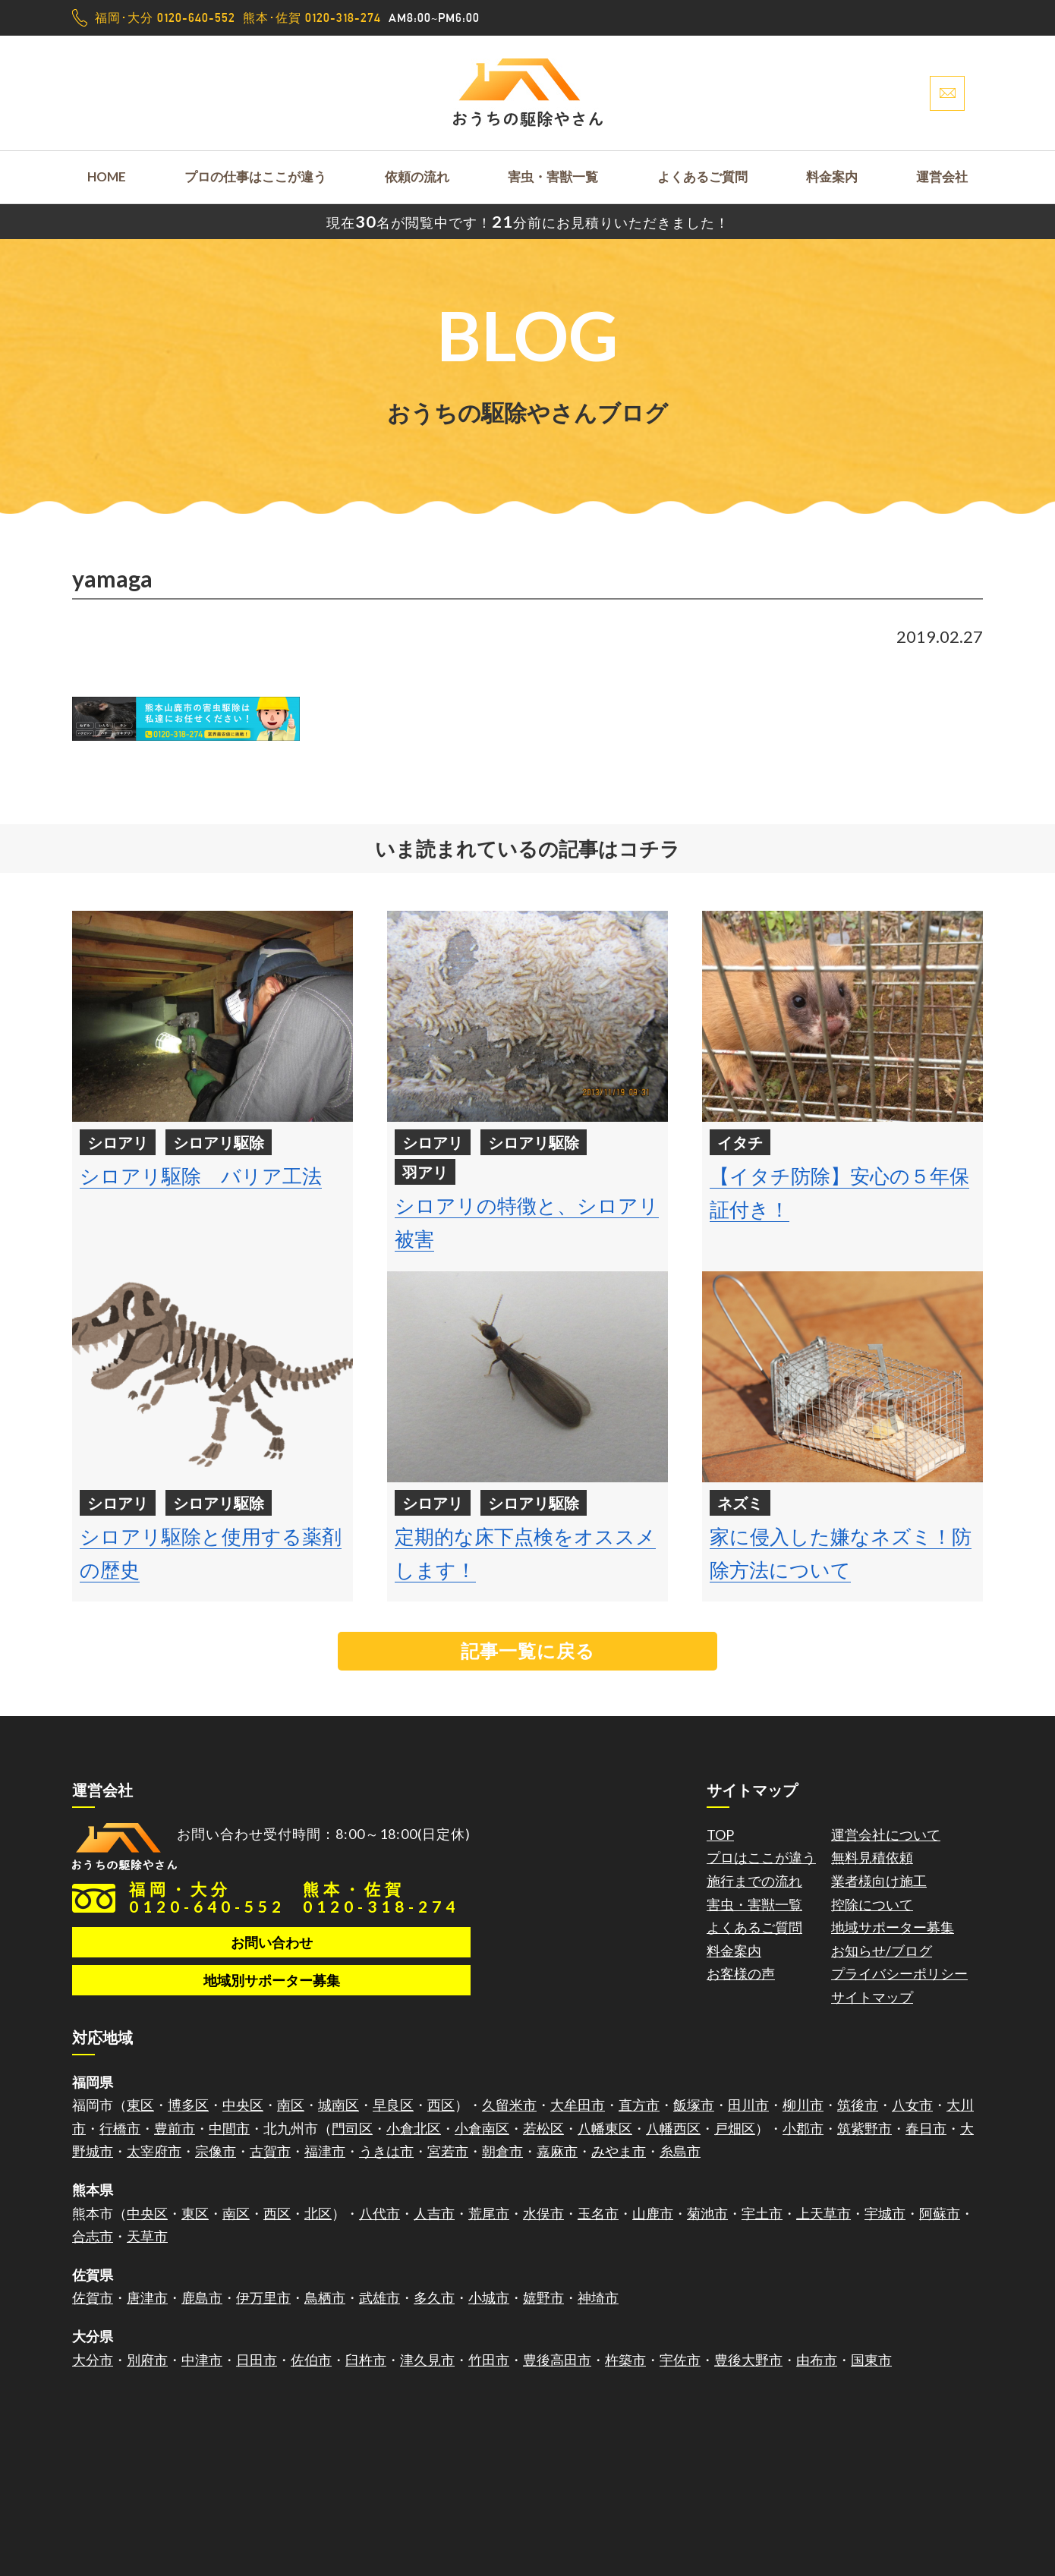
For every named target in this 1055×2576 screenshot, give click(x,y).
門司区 (352, 2128)
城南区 (338, 2104)
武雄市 (379, 2297)
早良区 (393, 2104)
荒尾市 (488, 2213)
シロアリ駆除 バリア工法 (201, 1176)
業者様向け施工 (879, 1880)
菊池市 (707, 2213)
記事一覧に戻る (528, 1650)
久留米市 (509, 2104)
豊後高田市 (557, 2359)
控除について (872, 1904)
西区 (441, 2104)
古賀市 (270, 2151)
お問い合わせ (272, 1942)
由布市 (816, 2359)
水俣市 (543, 2213)
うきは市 (386, 2151)
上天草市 (823, 2213)
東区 (140, 2104)
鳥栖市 (324, 2297)
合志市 (92, 2236)
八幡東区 (605, 2128)
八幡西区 (673, 2128)
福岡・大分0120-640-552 (207, 1897)
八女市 (912, 2104)
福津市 (324, 2151)
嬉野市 (543, 2297)
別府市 (147, 2359)
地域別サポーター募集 (271, 1980)
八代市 (379, 2213)
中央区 (242, 2104)
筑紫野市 (864, 2128)
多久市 (434, 2297)
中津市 (201, 2359)
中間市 (229, 2128)
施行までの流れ (754, 1880)
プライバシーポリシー (899, 1973)
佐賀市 (92, 2297)
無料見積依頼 (872, 1857)
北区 (318, 2213)
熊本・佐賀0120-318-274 (381, 1897)
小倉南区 (482, 2128)
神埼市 (598, 2297)
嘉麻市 (557, 2151)
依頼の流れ (417, 176)
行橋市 (119, 2128)
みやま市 (618, 2151)
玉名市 (598, 2213)
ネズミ (740, 1503)
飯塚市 (693, 2104)
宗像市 (215, 2151)
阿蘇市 (939, 2213)
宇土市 (762, 2213)
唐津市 (147, 2297)
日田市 (256, 2359)
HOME (106, 176)
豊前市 (174, 2128)
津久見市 (427, 2359)
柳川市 (803, 2104)
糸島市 (680, 2151)
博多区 (188, 2104)
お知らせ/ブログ (881, 1950)
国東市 (871, 2359)
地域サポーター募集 (892, 1927)
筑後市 (857, 2104)
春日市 (925, 2128)
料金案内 (832, 176)
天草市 (147, 2236)
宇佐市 (680, 2359)
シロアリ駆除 (218, 1142)
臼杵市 (365, 2359)
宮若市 (447, 2151)
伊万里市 (263, 2297)
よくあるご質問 (702, 176)
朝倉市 (502, 2151)
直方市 (639, 2104)
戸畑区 (734, 2128)
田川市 (748, 2104)
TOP (720, 1834)
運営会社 (942, 176)
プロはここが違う (761, 1857)
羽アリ (425, 1172)
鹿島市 (201, 2297)
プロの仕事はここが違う (255, 176)
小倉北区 (413, 2128)
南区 (290, 2104)
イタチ (740, 1142)
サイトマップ (872, 1997)
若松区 (543, 2128)
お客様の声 (741, 1973)
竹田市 (488, 2359)
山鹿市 (652, 2213)
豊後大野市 (748, 2359)
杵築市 (625, 2359)
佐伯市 (311, 2359)
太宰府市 (154, 2151)
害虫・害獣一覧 (553, 176)
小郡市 (803, 2128)
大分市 (92, 2359)
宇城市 (884, 2213)
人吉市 (434, 2213)
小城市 (488, 2297)
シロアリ (117, 1142)
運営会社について (885, 1834)
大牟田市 (577, 2104)
